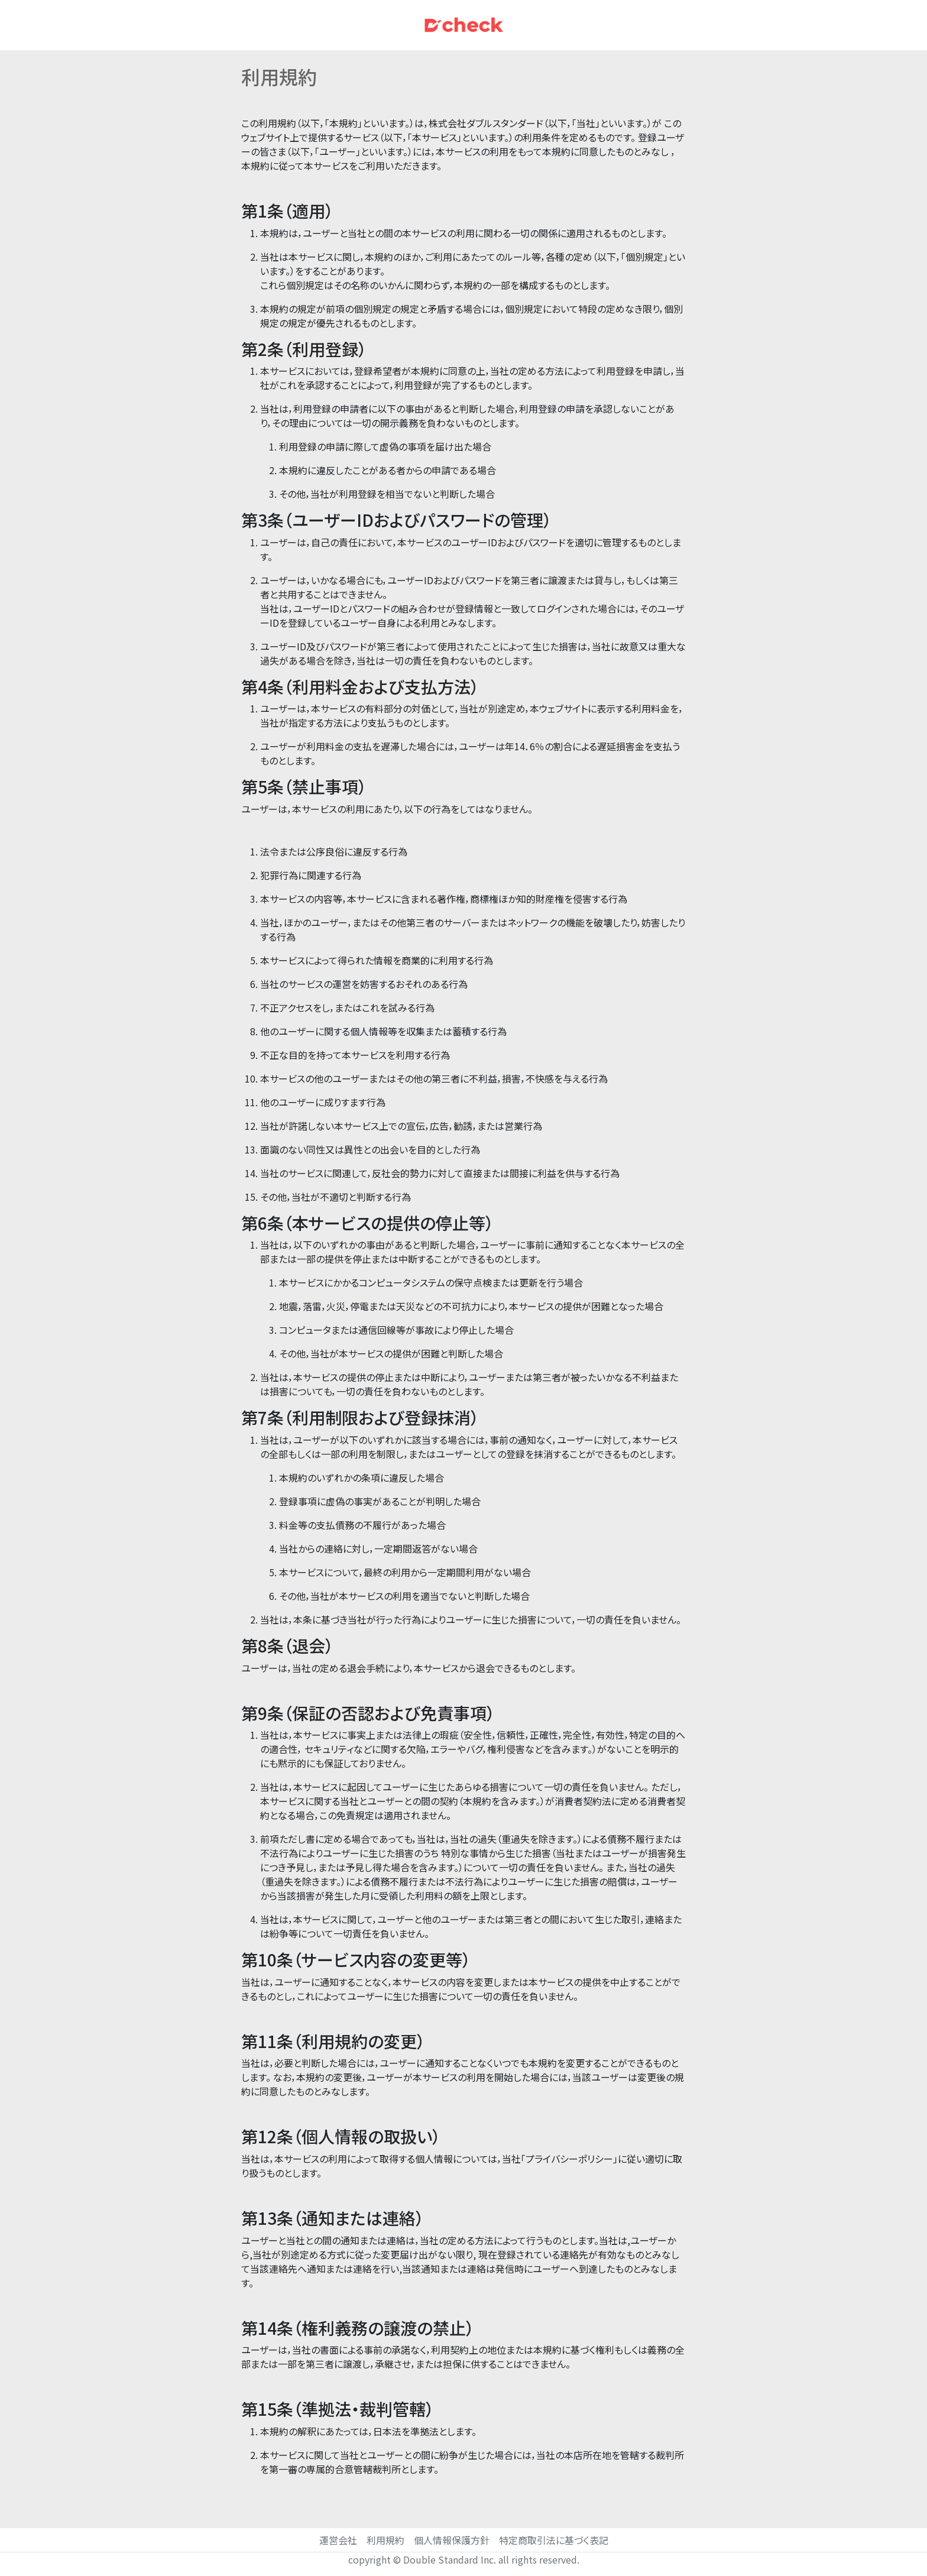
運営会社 (338, 2540)
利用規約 (385, 2540)
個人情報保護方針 (452, 2540)
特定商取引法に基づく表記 (553, 2540)
